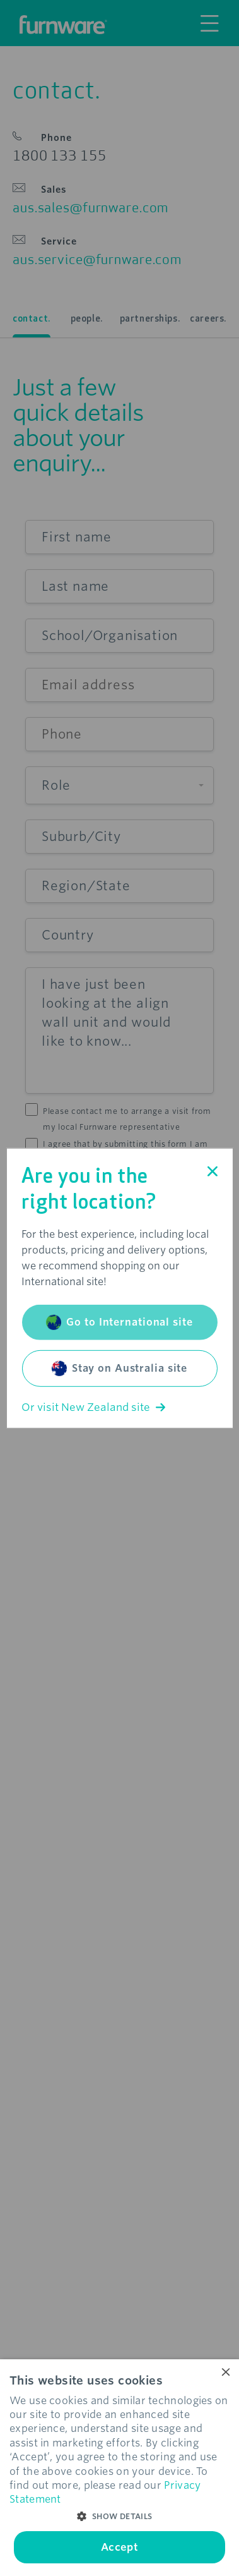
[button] (119, 2516)
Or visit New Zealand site (93, 1407)
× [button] (225, 2373)
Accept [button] (119, 2547)
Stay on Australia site (119, 1368)
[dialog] (119, 2467)
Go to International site (119, 1322)
